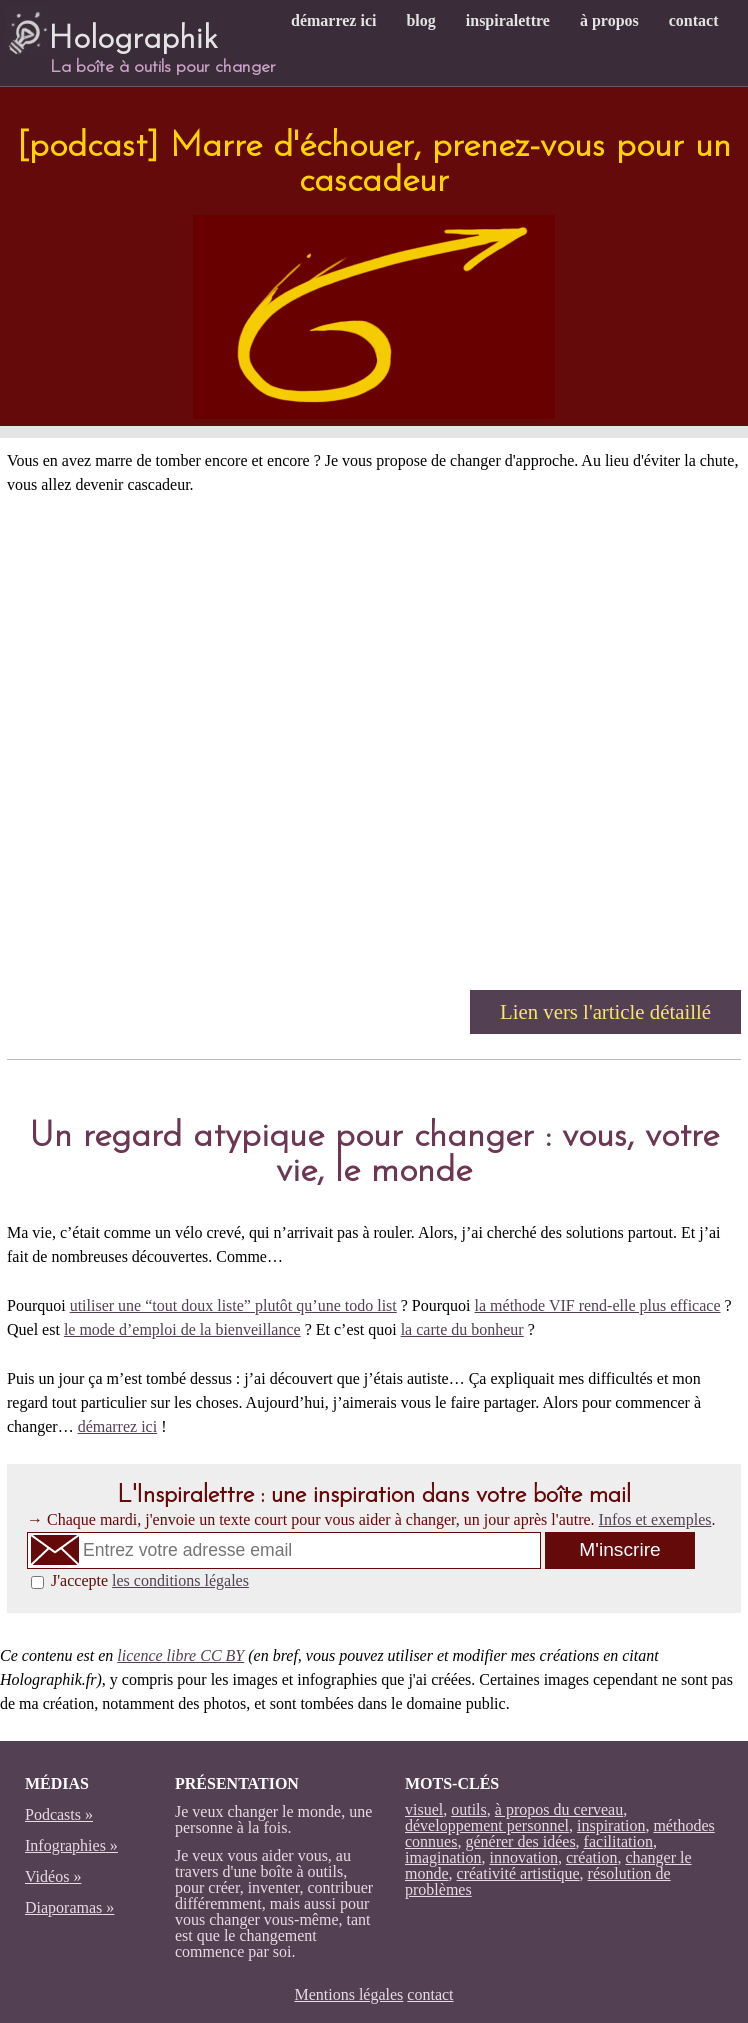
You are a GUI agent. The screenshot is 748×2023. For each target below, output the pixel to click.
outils (469, 1809)
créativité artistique (518, 1873)
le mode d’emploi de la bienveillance (182, 1329)
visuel (424, 1809)
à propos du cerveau (559, 1809)
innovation (523, 1857)
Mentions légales (348, 1994)
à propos (609, 20)
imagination (443, 1857)
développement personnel (487, 1825)
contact (694, 20)
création (592, 1857)
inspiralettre (508, 20)
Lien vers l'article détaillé (605, 1011)
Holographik (112, 31)
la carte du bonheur (462, 1329)
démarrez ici (333, 20)
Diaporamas (63, 1907)
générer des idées (520, 1841)
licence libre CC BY (180, 1655)
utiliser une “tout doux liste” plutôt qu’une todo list (233, 1305)
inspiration (611, 1825)
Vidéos (47, 1876)
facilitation (618, 1841)
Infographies (65, 1845)
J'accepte (150, 1580)
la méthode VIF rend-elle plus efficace (598, 1305)
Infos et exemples (655, 1519)
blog (420, 20)
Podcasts (53, 1814)
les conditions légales (180, 1580)
